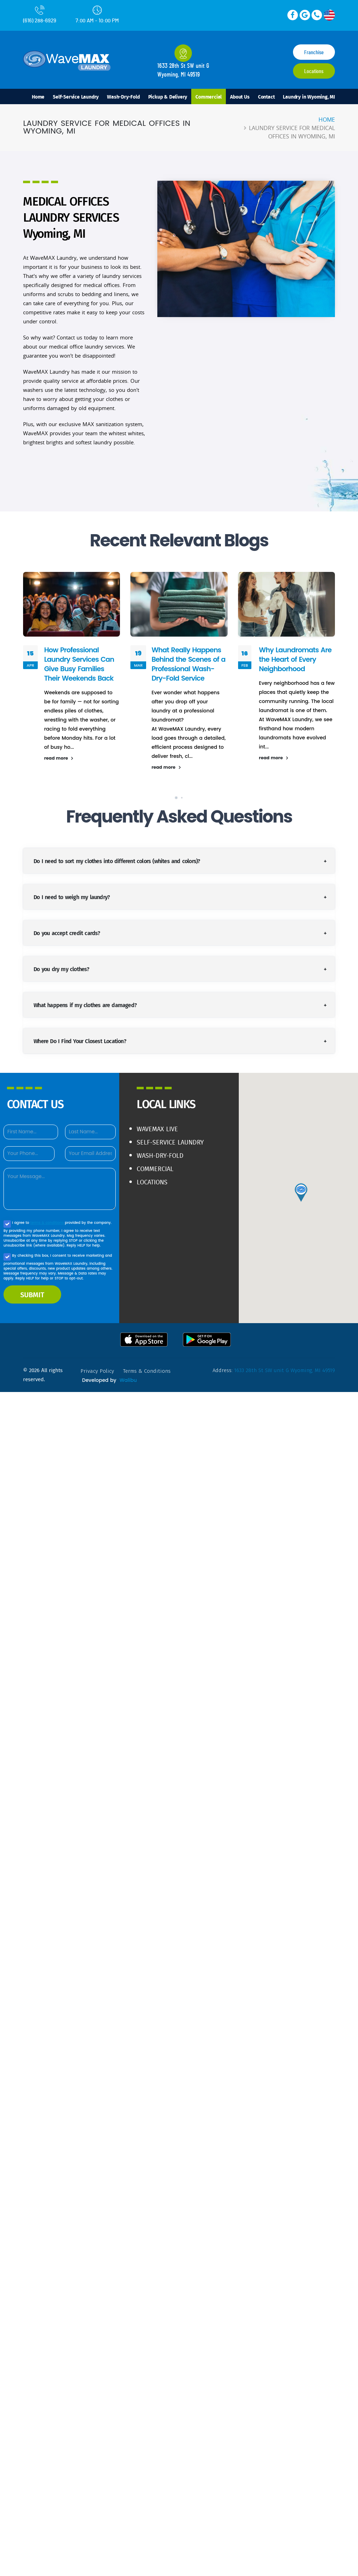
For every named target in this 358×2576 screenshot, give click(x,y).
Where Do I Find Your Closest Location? (80, 1040)
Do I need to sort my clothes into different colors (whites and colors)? (117, 860)
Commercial (208, 96)
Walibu (128, 1380)
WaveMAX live (157, 1129)
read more (58, 758)
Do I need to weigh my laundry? (72, 896)
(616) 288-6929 (39, 14)
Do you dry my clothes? (61, 968)
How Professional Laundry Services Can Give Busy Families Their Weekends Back (79, 664)
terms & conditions (47, 1222)
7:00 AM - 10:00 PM (97, 14)
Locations (313, 71)
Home (38, 96)
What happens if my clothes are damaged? (85, 1004)
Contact (266, 96)
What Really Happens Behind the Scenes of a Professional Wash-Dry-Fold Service (188, 664)
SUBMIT (32, 1294)
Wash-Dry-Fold (123, 96)
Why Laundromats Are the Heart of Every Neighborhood (295, 659)
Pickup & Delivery (167, 96)
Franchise (314, 52)
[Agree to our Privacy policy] (7, 1224)
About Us (239, 96)
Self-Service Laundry (76, 96)
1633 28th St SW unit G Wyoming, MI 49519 (284, 1370)
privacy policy (97, 1371)
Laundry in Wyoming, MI (309, 96)
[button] (176, 798)
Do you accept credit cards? (67, 932)
